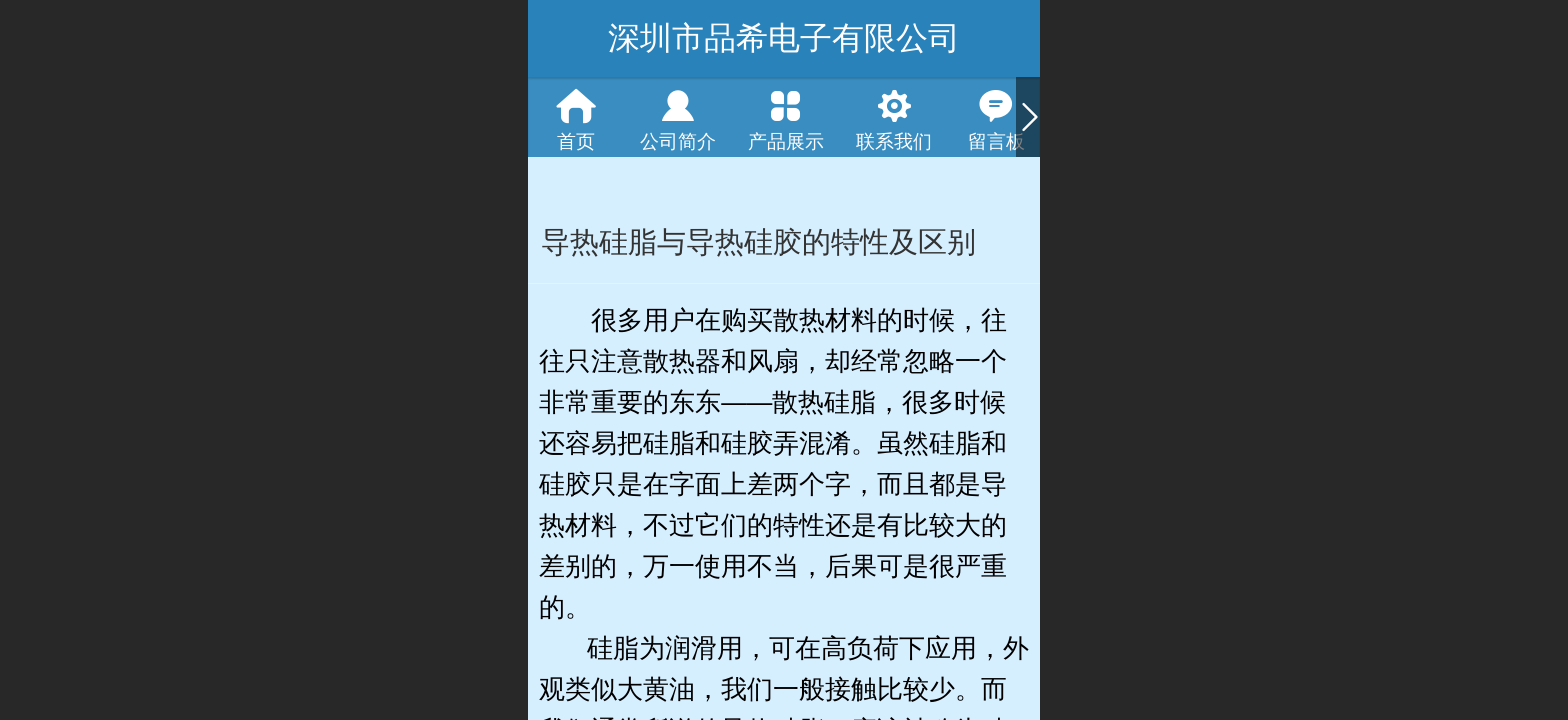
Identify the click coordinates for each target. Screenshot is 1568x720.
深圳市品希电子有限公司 (784, 38)
